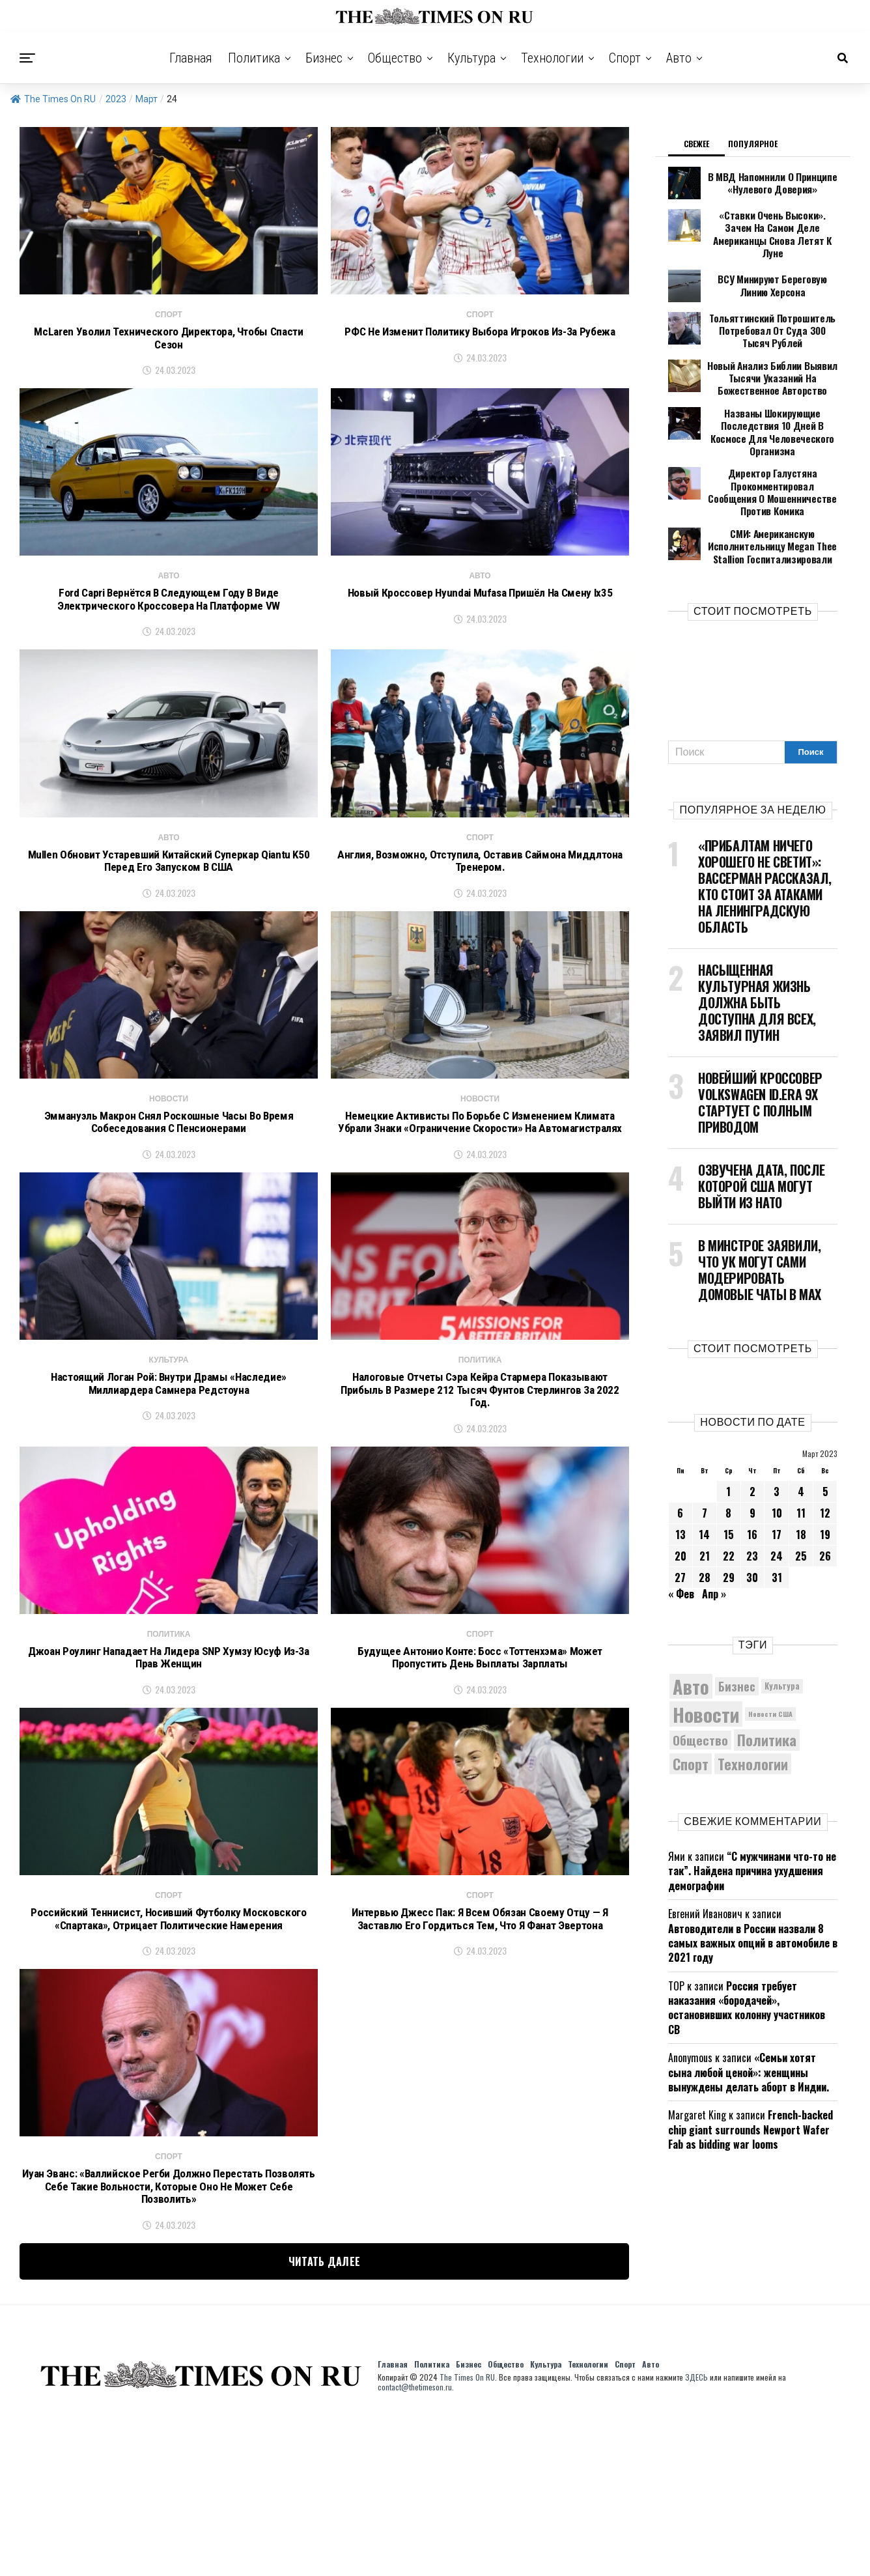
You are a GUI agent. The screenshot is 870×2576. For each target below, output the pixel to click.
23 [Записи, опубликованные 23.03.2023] (752, 1486)
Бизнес (324, 58)
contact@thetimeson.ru (415, 2545)
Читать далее (324, 2419)
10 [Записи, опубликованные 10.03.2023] (777, 1443)
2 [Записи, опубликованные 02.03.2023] (752, 1422)
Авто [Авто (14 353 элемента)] (691, 1616)
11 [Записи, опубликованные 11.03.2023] (801, 1443)
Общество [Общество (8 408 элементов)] (700, 1670)
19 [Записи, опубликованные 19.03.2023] (825, 1465)
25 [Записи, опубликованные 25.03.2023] (801, 1486)
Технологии (552, 58)
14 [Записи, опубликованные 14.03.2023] (704, 1465)
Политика (254, 58)
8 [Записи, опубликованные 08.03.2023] (728, 1443)
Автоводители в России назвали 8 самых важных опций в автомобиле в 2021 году (752, 1873)
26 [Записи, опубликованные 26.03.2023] (825, 1486)
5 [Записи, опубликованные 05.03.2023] (825, 1422)
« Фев (681, 1524)
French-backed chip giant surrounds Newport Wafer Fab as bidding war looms (750, 2060)
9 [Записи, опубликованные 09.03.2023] (752, 1443)
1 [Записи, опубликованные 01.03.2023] (728, 1422)
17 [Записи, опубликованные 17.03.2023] (776, 1465)
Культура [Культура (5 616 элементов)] (782, 1616)
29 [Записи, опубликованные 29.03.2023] (729, 1508)
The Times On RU (53, 99)
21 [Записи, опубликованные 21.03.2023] (704, 1486)
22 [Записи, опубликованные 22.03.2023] (729, 1486)
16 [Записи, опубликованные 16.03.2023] (752, 1465)
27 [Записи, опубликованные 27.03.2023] (680, 1508)
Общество (395, 58)
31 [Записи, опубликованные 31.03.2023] (777, 1508)
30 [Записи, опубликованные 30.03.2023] (752, 1508)
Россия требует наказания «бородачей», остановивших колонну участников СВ (746, 1938)
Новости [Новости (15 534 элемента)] (706, 1644)
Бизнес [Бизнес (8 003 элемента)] (736, 1616)
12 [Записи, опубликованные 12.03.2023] (825, 1443)
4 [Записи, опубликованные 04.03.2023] (801, 1422)
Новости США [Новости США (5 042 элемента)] (770, 1644)
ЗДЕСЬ (696, 2535)
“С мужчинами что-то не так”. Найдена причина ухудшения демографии (752, 1801)
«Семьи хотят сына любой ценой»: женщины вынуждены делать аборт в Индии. (748, 2002)
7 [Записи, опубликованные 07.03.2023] (704, 1443)
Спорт (625, 58)
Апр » (714, 1524)
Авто (679, 58)
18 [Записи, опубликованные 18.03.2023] (801, 1465)
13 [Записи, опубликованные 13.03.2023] (680, 1465)
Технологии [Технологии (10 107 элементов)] (753, 1694)
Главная (190, 58)
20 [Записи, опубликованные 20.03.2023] (680, 1486)
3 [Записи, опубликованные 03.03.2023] (776, 1422)
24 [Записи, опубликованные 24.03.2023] (776, 1486)
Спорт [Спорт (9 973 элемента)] (691, 1694)
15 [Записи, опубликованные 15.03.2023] (728, 1465)
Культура (471, 58)
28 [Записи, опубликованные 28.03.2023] (704, 1508)
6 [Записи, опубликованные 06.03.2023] (680, 1443)
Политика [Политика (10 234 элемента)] (766, 1670)
